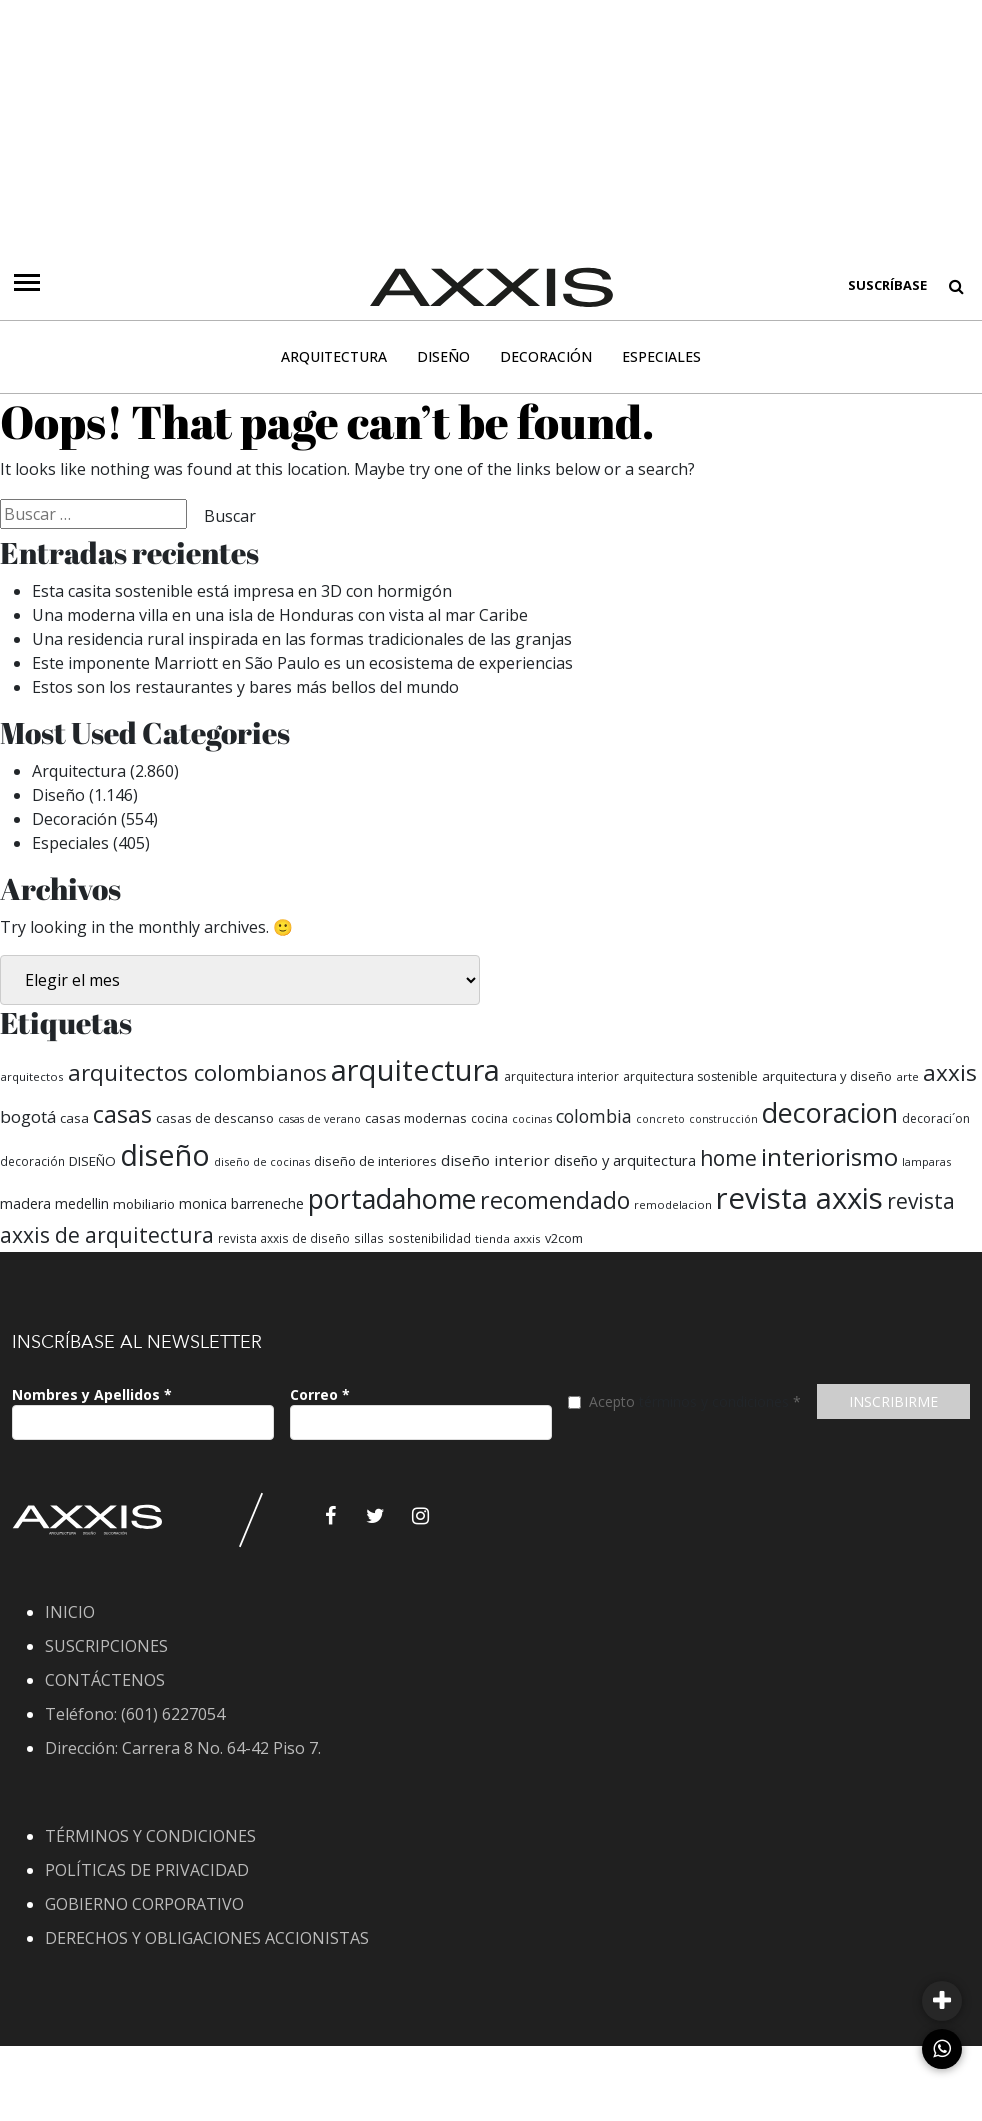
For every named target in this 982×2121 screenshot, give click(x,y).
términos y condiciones (714, 1401)
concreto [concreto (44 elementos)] (660, 1119)
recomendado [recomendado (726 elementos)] (555, 1200)
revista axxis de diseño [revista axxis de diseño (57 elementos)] (284, 1238)
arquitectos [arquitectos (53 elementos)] (32, 1076)
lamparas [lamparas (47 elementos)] (926, 1161)
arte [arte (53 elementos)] (907, 1076)
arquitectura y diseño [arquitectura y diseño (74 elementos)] (827, 1076)
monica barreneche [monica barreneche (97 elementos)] (241, 1203)
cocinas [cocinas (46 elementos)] (532, 1118)
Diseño (443, 356)
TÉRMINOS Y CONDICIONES (150, 1836)
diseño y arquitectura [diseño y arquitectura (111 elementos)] (625, 1160)
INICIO (70, 1612)
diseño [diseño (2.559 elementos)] (165, 1154)
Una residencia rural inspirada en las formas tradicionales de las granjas (302, 639)
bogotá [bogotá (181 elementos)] (28, 1116)
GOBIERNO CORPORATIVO (144, 1904)
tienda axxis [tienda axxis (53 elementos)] (508, 1238)
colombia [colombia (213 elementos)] (594, 1116)
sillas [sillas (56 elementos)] (369, 1238)
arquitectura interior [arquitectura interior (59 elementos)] (561, 1076)
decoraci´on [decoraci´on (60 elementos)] (936, 1118)
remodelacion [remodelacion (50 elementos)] (673, 1204)
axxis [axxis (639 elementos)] (950, 1072)
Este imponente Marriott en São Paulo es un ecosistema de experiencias (302, 663)
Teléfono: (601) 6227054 (135, 1714)
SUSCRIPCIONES (106, 1646)
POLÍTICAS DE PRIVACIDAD (147, 1870)
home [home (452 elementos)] (728, 1157)
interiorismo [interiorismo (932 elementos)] (829, 1156)
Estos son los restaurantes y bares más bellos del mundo (247, 687)
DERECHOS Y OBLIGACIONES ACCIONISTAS (207, 1938)
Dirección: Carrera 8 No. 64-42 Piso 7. (183, 1748)
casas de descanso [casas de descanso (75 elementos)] (215, 1118)
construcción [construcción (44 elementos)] (723, 1119)
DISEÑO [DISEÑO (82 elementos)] (92, 1161)
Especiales (661, 356)
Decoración (546, 356)
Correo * (320, 1394)
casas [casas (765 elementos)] (122, 1114)
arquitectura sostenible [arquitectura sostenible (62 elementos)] (690, 1076)
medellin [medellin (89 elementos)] (82, 1203)
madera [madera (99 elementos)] (25, 1203)
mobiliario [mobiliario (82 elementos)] (144, 1204)
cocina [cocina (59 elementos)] (489, 1118)
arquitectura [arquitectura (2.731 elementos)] (415, 1070)
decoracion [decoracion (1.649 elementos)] (830, 1112)
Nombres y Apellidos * (92, 1394)
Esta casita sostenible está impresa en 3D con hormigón (242, 591)
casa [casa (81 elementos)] (74, 1118)
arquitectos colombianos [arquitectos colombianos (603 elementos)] (197, 1072)
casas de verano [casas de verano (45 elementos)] (319, 1118)
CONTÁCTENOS (105, 1680)
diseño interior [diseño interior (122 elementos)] (495, 1160)
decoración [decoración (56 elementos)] (32, 1161)
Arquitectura (334, 356)
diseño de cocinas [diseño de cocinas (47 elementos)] (262, 1161)
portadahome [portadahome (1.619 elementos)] (392, 1198)
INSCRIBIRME (893, 1401)
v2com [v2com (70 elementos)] (564, 1238)
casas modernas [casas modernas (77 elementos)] (416, 1118)
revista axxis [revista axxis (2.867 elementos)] (799, 1198)
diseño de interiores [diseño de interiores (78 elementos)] (375, 1161)
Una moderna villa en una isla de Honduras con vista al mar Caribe (280, 615)
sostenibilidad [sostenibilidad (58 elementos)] (429, 1238)
